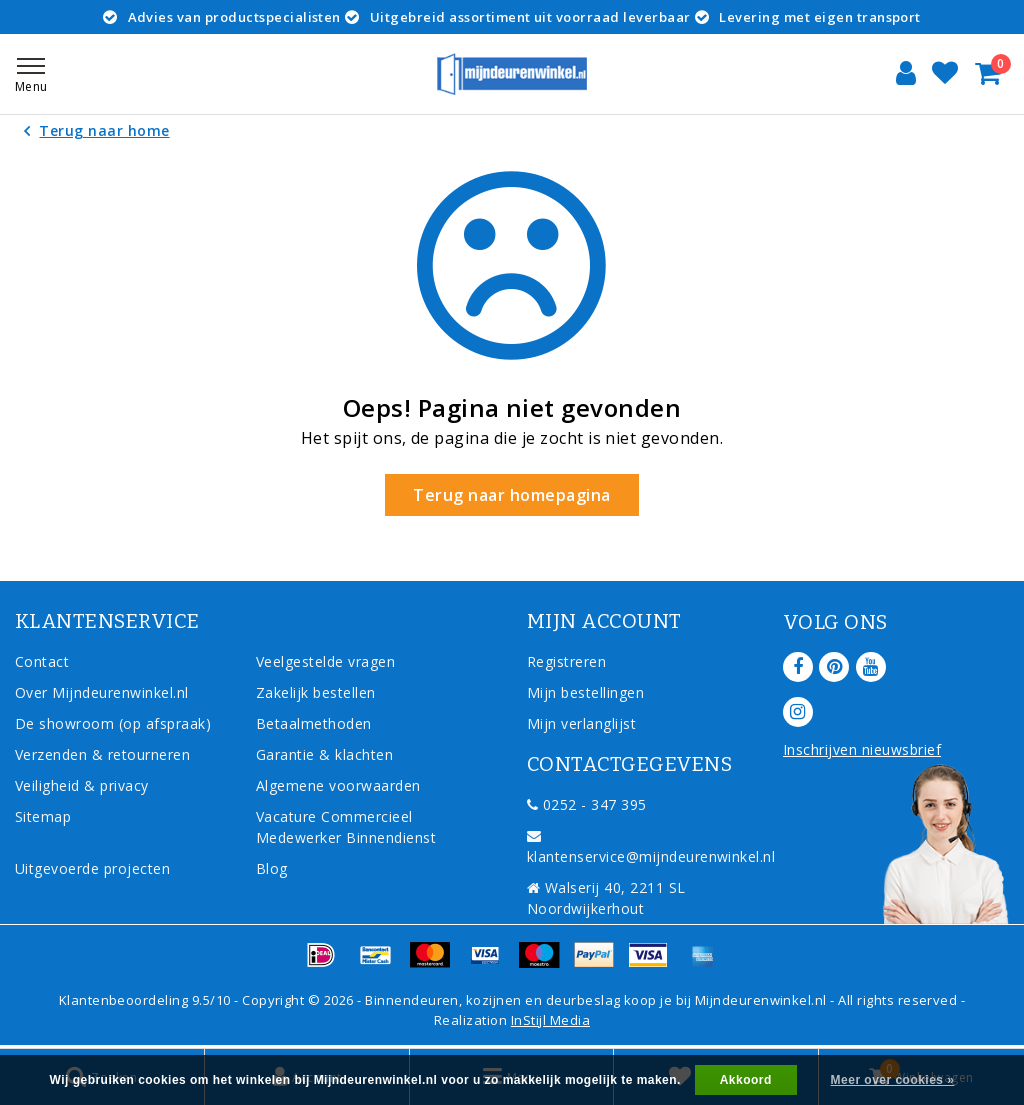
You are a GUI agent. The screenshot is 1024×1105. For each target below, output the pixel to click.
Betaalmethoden (314, 723)
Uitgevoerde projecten (92, 868)
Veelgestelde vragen (325, 661)
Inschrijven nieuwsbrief (862, 749)
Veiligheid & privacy (82, 785)
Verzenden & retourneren (102, 754)
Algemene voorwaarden (338, 785)
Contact (42, 661)
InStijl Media (550, 1020)
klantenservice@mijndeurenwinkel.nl (651, 847)
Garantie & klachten (324, 754)
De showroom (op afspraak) (117, 723)
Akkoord (746, 1080)
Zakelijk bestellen (316, 692)
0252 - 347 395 (587, 804)
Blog (272, 868)
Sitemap (43, 816)
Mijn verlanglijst (581, 723)
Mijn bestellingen (585, 692)
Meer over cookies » (893, 1080)
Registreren (566, 661)
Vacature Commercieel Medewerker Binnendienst (346, 827)
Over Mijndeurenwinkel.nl (102, 692)
